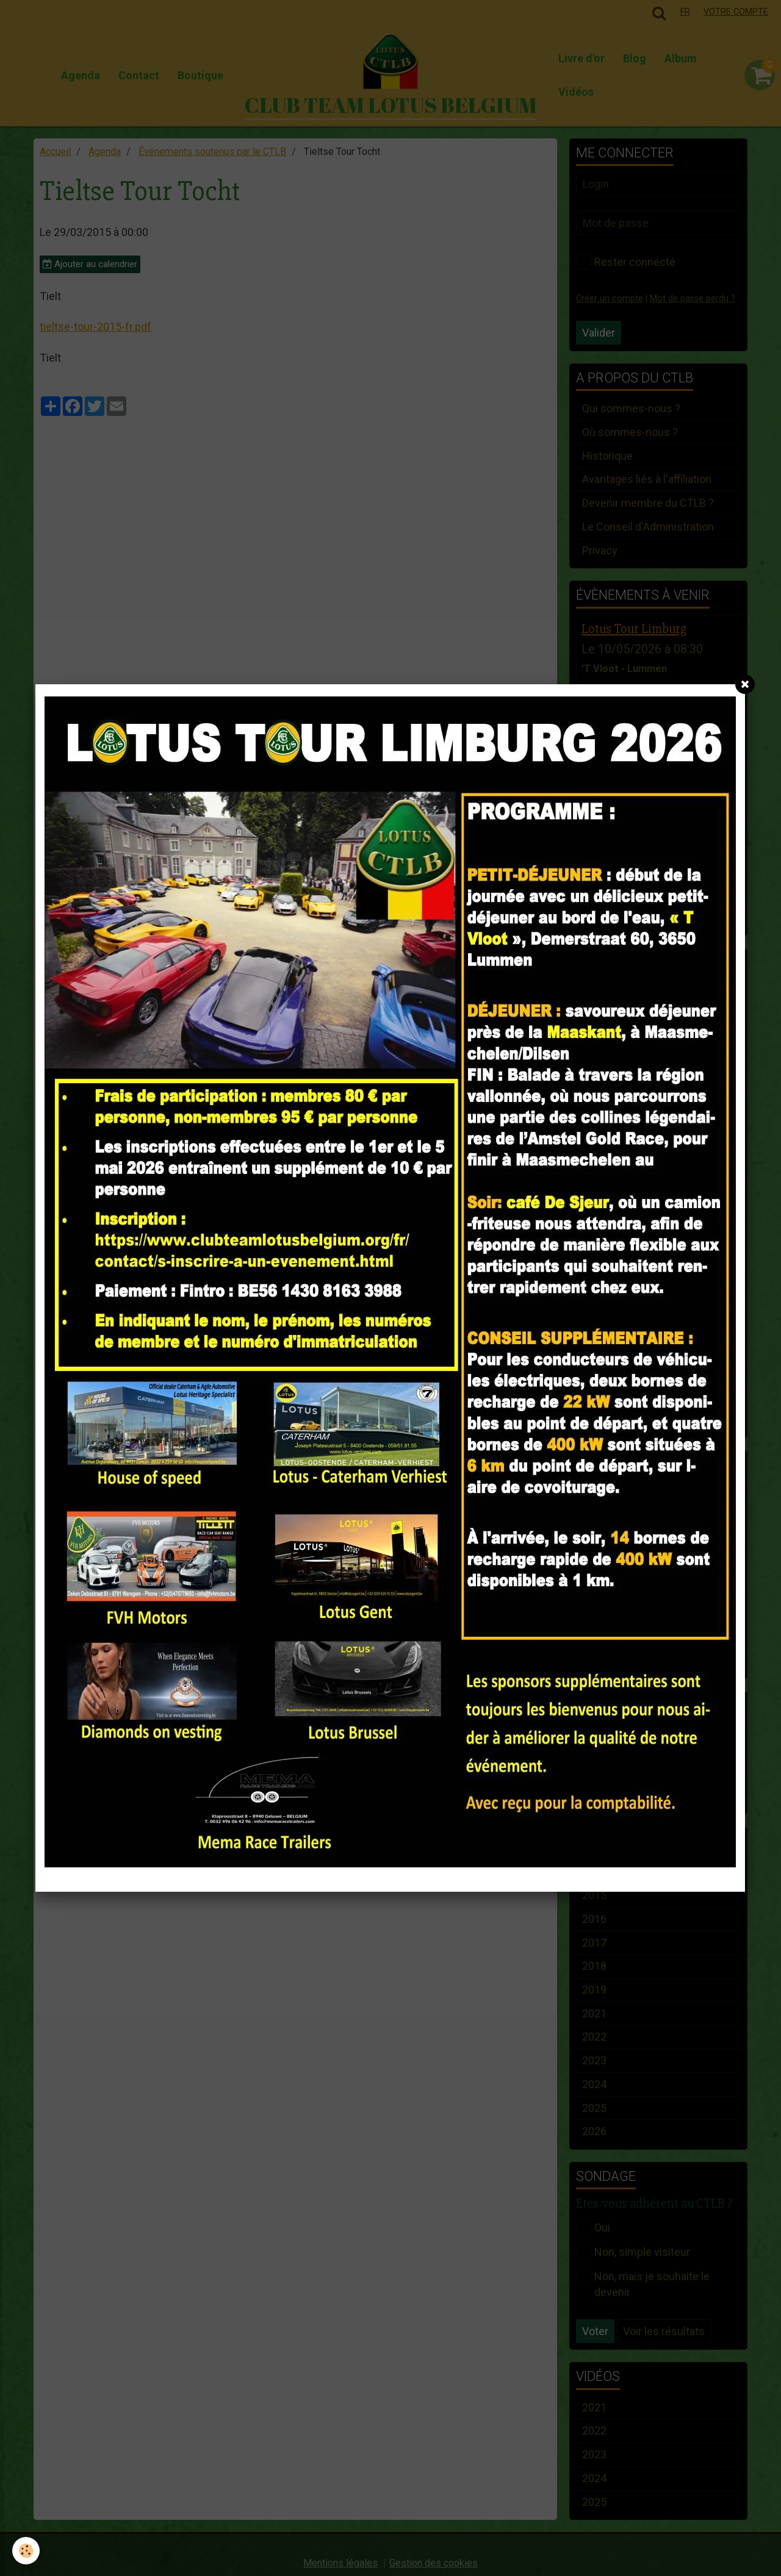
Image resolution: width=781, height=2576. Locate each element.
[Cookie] (26, 2550)
